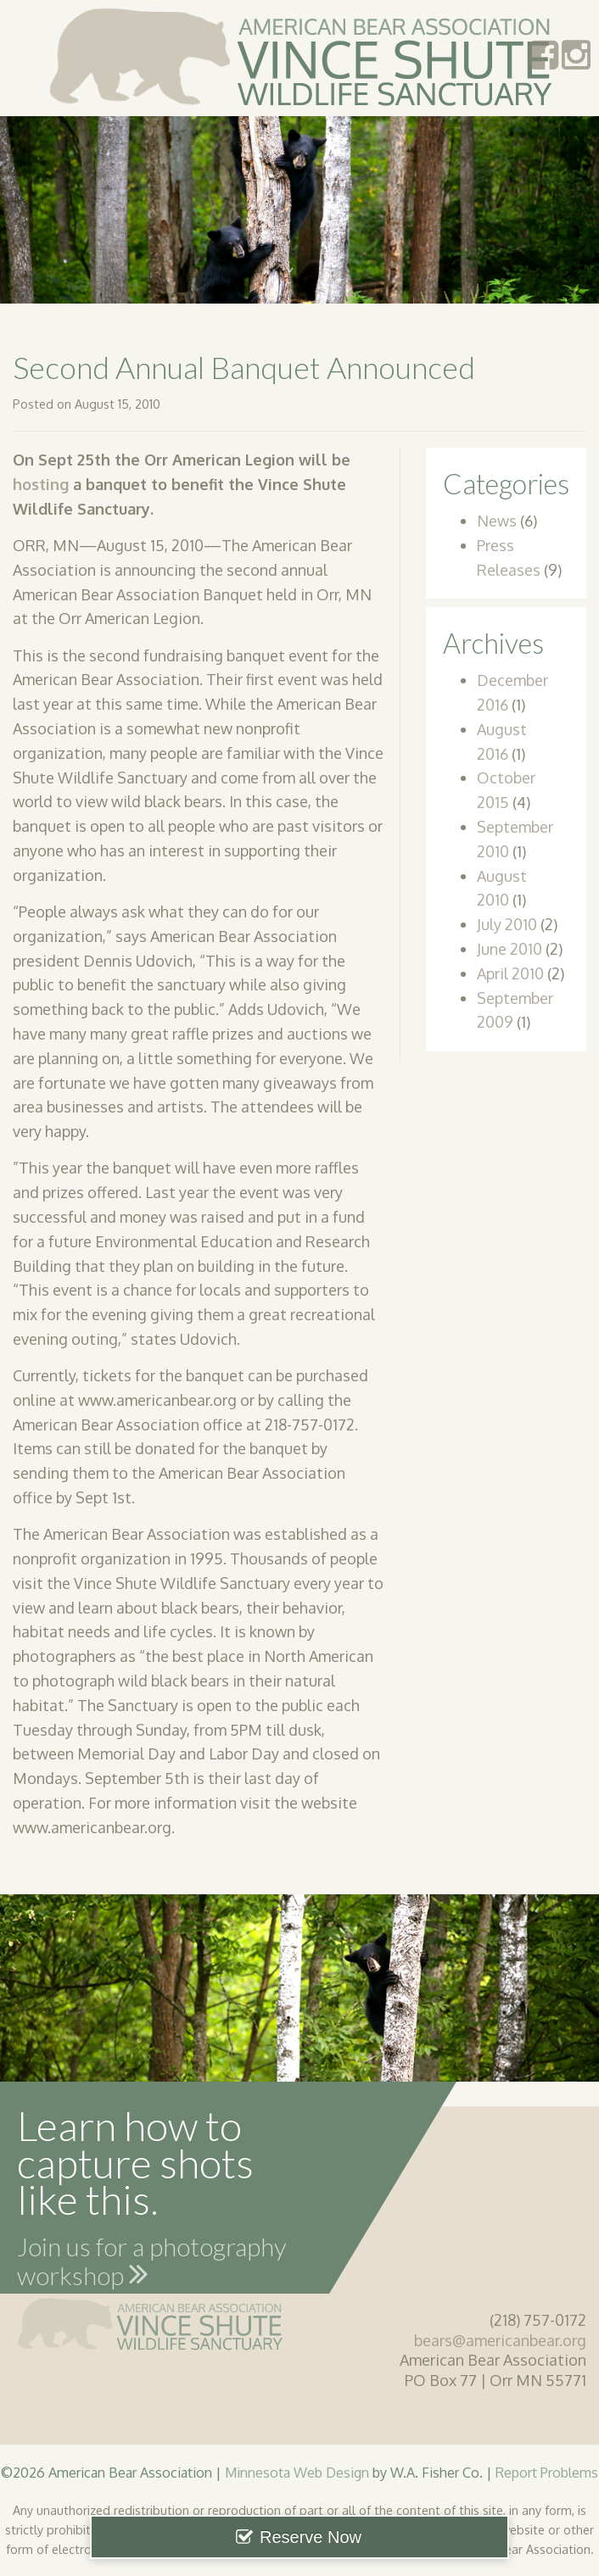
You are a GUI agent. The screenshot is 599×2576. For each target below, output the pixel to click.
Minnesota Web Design (297, 2472)
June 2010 (509, 949)
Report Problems (546, 2472)
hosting (41, 484)
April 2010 (510, 973)
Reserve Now (310, 2537)
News (497, 520)
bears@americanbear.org (500, 2340)
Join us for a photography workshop (152, 2264)
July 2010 (507, 924)
